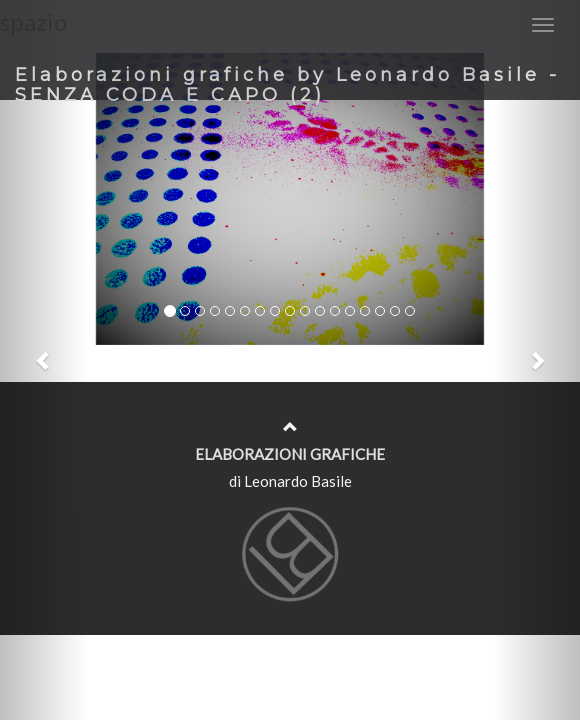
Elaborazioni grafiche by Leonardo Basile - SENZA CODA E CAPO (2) (287, 82)
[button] (43, 360)
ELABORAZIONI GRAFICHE (290, 454)
